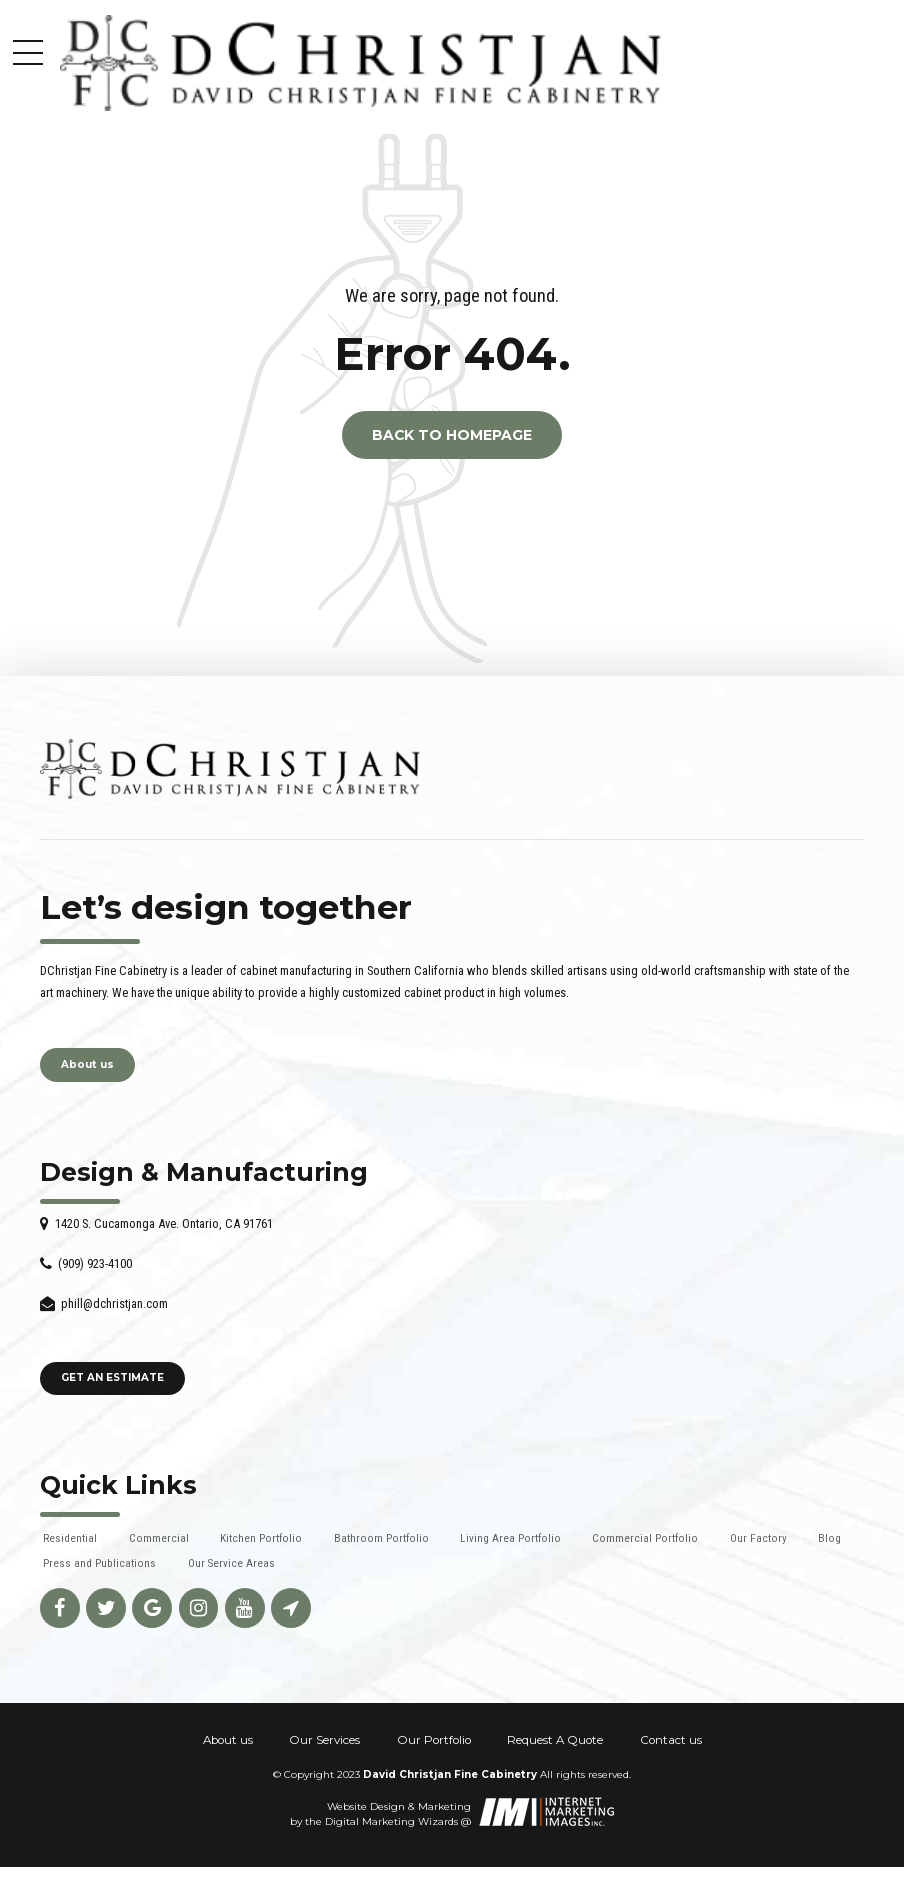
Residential (70, 1538)
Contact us (671, 1740)
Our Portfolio (434, 1740)
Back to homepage (452, 435)
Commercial (159, 1538)
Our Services (324, 1740)
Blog (829, 1538)
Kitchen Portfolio (261, 1538)
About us (228, 1740)
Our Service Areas (231, 1563)
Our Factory (758, 1538)
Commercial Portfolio (645, 1538)
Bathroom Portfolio (381, 1538)
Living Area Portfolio (510, 1538)
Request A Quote (555, 1740)
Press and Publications (99, 1563)
